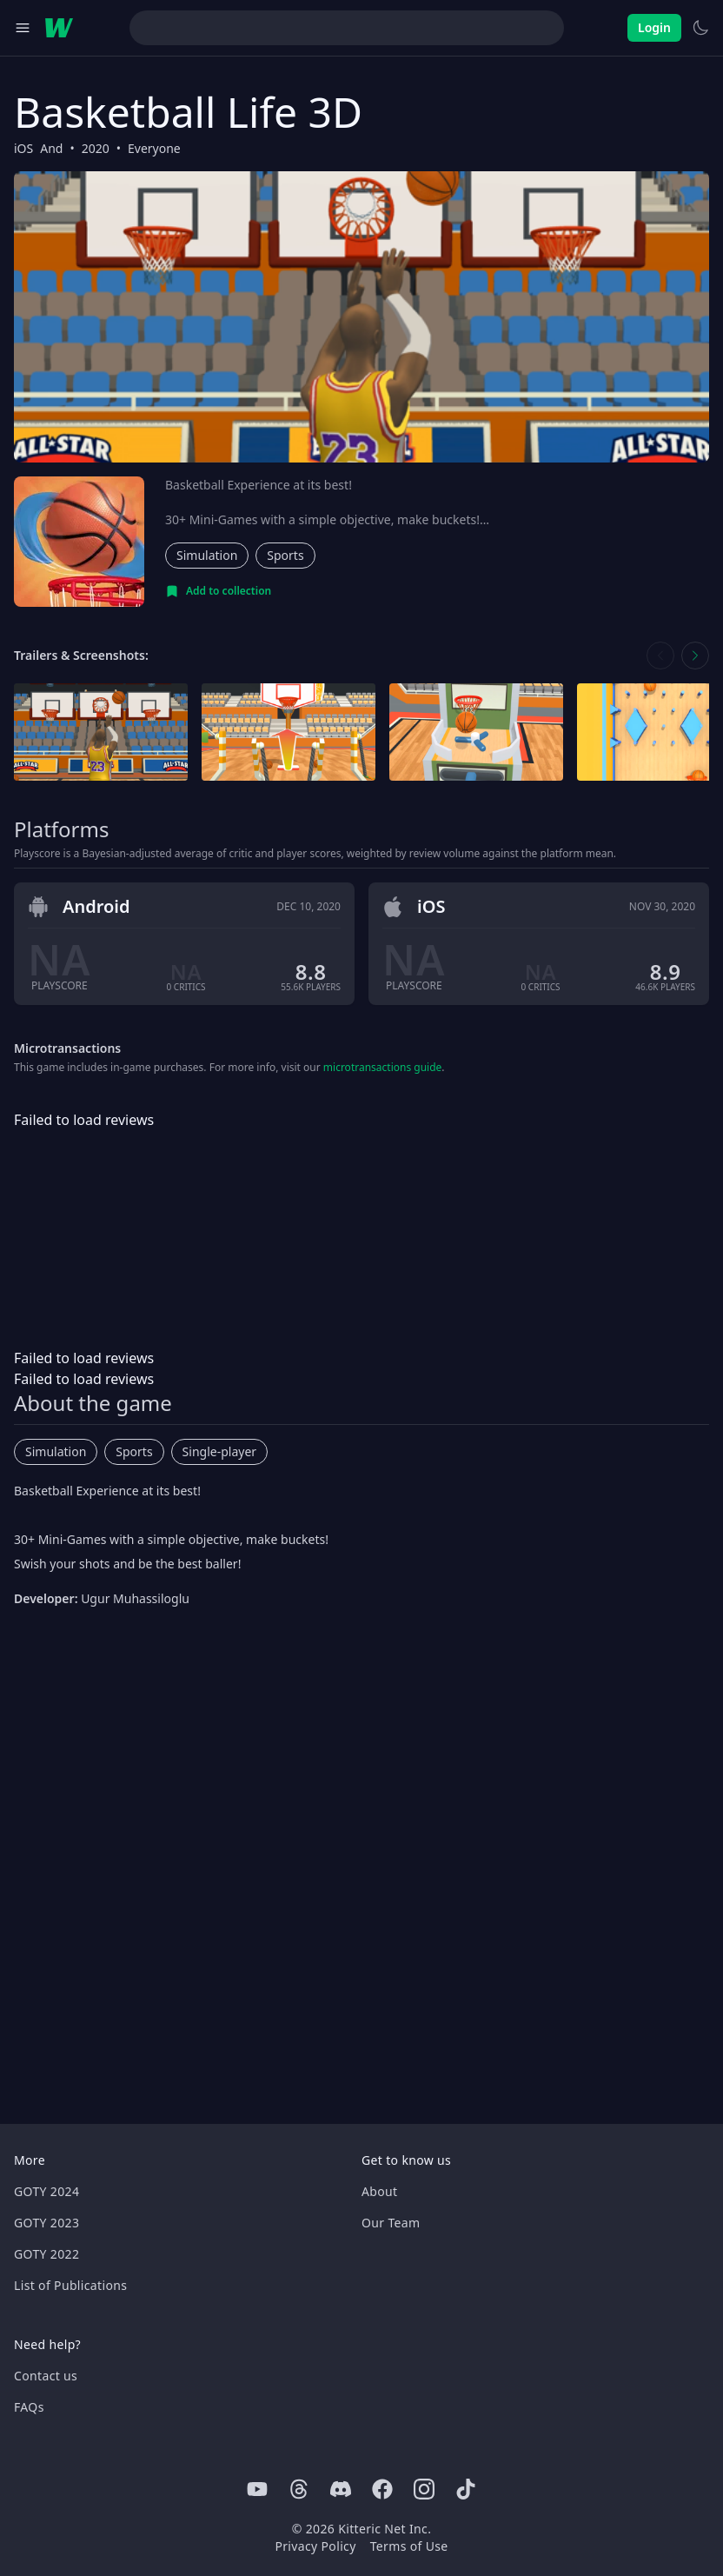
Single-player (219, 1451)
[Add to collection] (218, 591)
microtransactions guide (382, 1067)
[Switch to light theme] (700, 28)
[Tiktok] (465, 2489)
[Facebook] (382, 2489)
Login (654, 27)
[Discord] (340, 2489)
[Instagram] (424, 2489)
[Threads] (299, 2489)
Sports (285, 555)
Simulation (206, 555)
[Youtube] (257, 2489)
